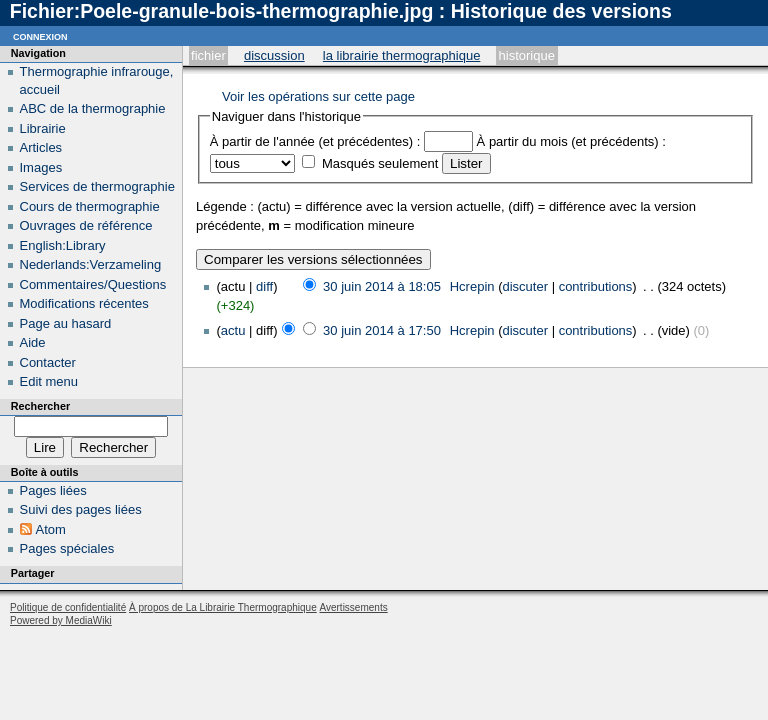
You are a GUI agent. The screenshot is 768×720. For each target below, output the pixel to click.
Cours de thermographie (90, 206)
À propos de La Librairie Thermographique (223, 607)
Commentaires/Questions (93, 284)
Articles (41, 147)
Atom (51, 529)
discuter (526, 286)
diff (264, 286)
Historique (527, 55)
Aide (33, 342)
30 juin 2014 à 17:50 (382, 330)
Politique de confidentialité (68, 607)
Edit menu (49, 381)
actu (233, 330)
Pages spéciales (67, 548)
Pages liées (53, 490)
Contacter (48, 362)
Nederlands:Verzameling (91, 264)
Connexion (40, 35)
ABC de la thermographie (93, 108)
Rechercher (40, 406)
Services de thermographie (97, 186)
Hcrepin (472, 286)
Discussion (274, 55)
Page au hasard (66, 323)
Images (41, 167)
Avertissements (353, 607)
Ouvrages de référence (86, 225)
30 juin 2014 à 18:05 (382, 286)
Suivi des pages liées (81, 509)
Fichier (208, 55)
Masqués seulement (380, 163)
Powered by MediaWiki (61, 620)
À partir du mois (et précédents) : (571, 141)
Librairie (43, 128)
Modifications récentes (84, 303)
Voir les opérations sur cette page (318, 96)
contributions (596, 286)
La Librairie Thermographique (402, 55)
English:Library (63, 245)
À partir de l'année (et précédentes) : (315, 141)
